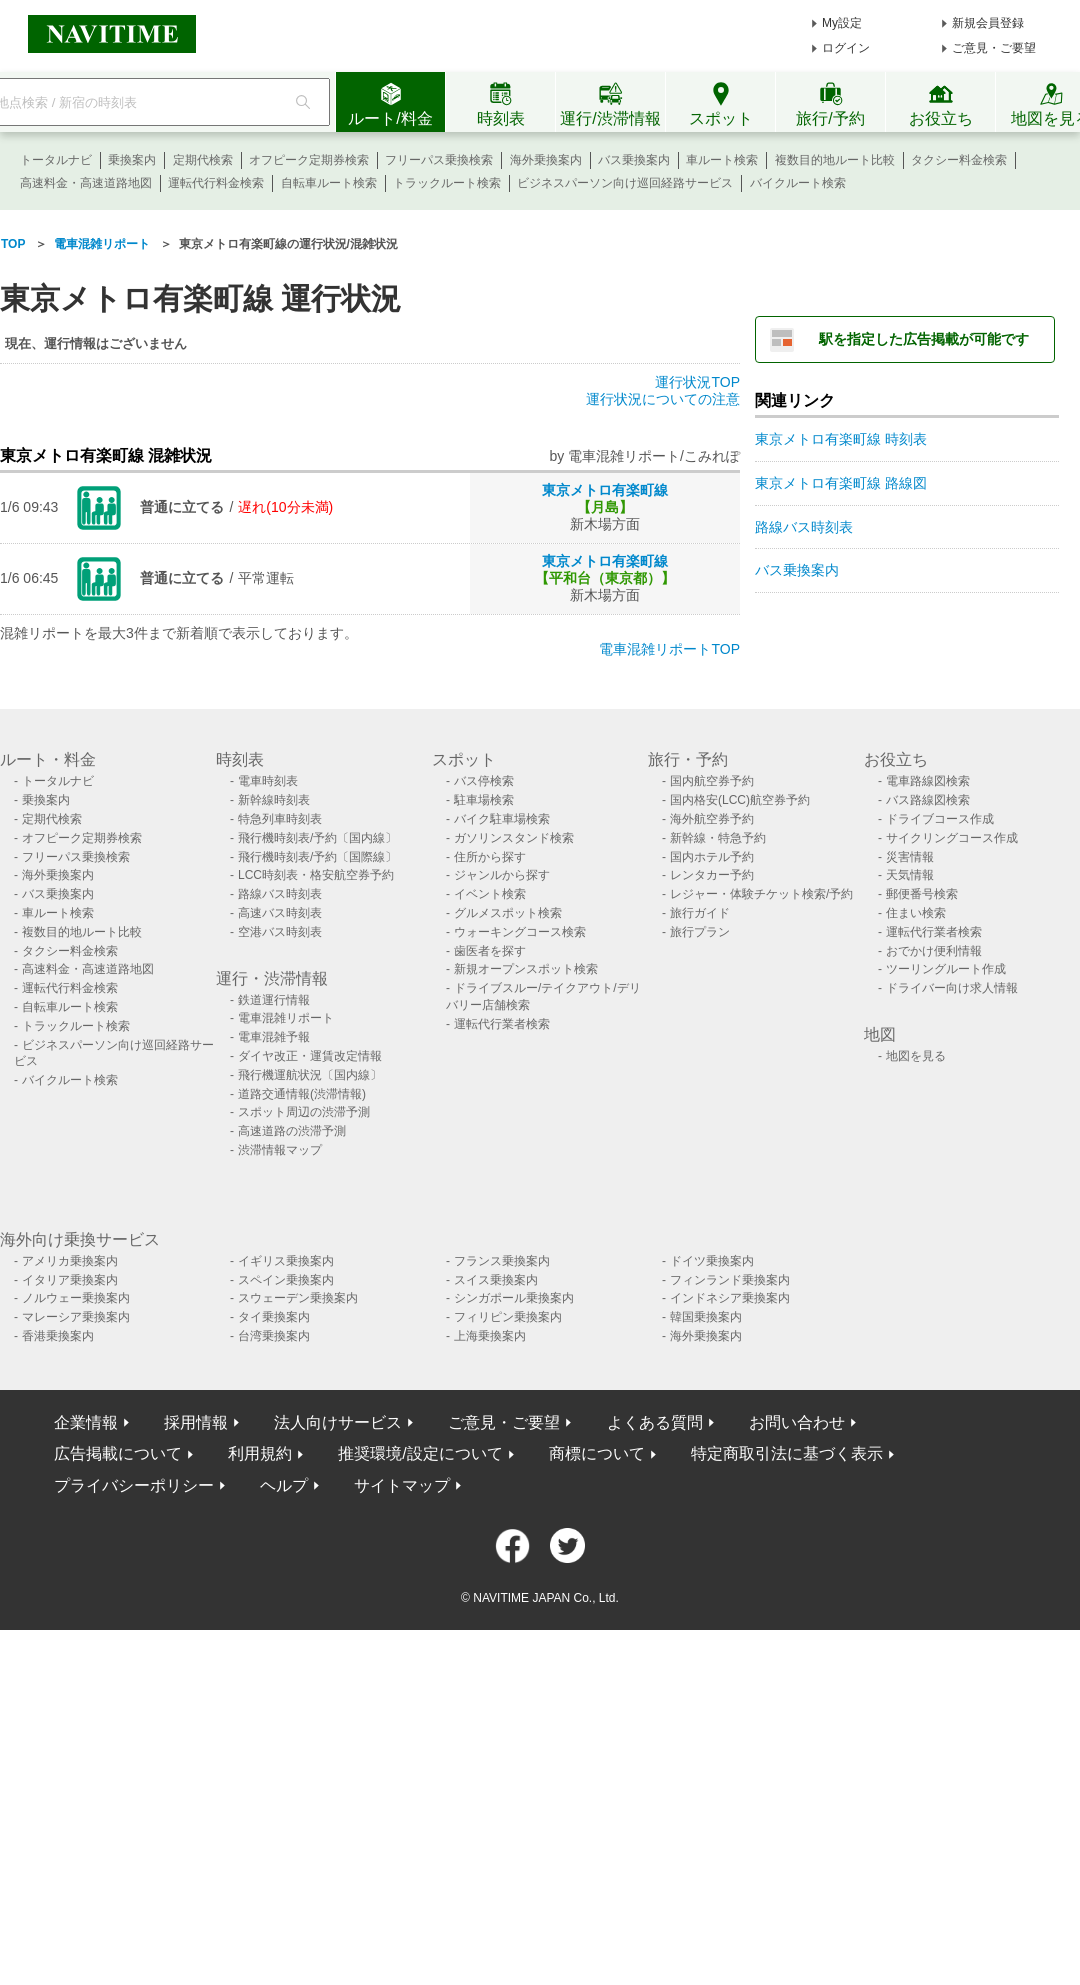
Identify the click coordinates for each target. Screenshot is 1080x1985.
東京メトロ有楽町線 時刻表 (841, 439)
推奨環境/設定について (420, 1453)
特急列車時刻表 (280, 819)
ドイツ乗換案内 (712, 1261)
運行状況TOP (697, 382)
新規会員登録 (988, 23)
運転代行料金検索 (216, 183)
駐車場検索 (484, 800)
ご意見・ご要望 (994, 48)
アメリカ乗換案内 (70, 1261)
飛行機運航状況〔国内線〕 (310, 1075)
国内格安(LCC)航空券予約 (740, 800)
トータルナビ (56, 160)
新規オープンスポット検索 (526, 969)
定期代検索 (203, 160)
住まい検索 (916, 913)
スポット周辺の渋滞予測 (304, 1112)
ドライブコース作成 (940, 819)
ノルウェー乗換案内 (76, 1298)
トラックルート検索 (447, 183)
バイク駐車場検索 (502, 819)
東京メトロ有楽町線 (605, 490)
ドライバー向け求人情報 (952, 988)
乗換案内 (132, 160)
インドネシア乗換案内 (730, 1298)
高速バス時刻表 (280, 913)
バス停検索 (484, 781)
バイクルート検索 (798, 183)
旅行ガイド (700, 913)
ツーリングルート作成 (946, 969)
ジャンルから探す (502, 875)
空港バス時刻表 (280, 932)
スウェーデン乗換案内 (298, 1298)
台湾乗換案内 (274, 1336)
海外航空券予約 (712, 819)
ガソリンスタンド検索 (514, 838)
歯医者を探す (490, 951)
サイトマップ (402, 1485)
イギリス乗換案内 (286, 1261)
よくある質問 (655, 1422)
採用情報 (196, 1422)
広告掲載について (118, 1453)
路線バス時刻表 (804, 527)
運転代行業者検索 (502, 1024)
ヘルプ (284, 1485)
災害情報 (910, 857)
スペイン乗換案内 (286, 1280)
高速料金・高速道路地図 (86, 183)
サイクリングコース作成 (952, 838)
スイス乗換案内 (496, 1280)
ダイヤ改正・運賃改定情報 (310, 1056)
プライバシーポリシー (134, 1485)
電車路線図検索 (928, 781)
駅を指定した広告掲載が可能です (924, 339)
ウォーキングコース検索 (520, 932)
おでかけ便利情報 (934, 951)
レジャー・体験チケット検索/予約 (761, 894)
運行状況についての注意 (663, 399)
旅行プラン (700, 932)
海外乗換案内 (546, 160)
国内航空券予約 (712, 781)
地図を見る (916, 1056)
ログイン (846, 48)
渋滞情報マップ (280, 1150)
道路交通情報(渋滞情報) (302, 1094)
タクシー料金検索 (959, 160)
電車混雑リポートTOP (669, 649)
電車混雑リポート (286, 1018)
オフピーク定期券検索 (309, 160)
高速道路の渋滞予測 (292, 1131)
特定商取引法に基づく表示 (787, 1453)
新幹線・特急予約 (718, 838)
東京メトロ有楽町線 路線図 (841, 483)
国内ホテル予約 (712, 857)
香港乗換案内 (58, 1336)
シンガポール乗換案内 (514, 1298)
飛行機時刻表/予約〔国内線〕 (317, 838)
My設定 (842, 23)
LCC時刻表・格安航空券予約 (316, 875)
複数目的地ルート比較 (835, 160)
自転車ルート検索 (329, 183)
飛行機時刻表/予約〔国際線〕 (317, 857)
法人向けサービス (338, 1422)
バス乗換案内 (634, 160)
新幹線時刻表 (274, 800)
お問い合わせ (797, 1422)
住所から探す (490, 857)
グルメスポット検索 (508, 913)
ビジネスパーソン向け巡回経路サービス (625, 183)
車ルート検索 (722, 160)
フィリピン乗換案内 (508, 1317)
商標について (597, 1453)
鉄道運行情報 (274, 1000)
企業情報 (86, 1422)
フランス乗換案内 (502, 1261)
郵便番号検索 (922, 894)
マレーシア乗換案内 (76, 1317)
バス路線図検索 (928, 800)
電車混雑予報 (274, 1037)
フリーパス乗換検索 (439, 160)
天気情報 (910, 875)
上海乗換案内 (490, 1336)
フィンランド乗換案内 (730, 1280)
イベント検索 (490, 894)
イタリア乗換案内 (70, 1280)
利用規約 (260, 1453)
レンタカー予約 (712, 875)
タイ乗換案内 (274, 1317)
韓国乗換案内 (706, 1317)
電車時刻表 (268, 781)
